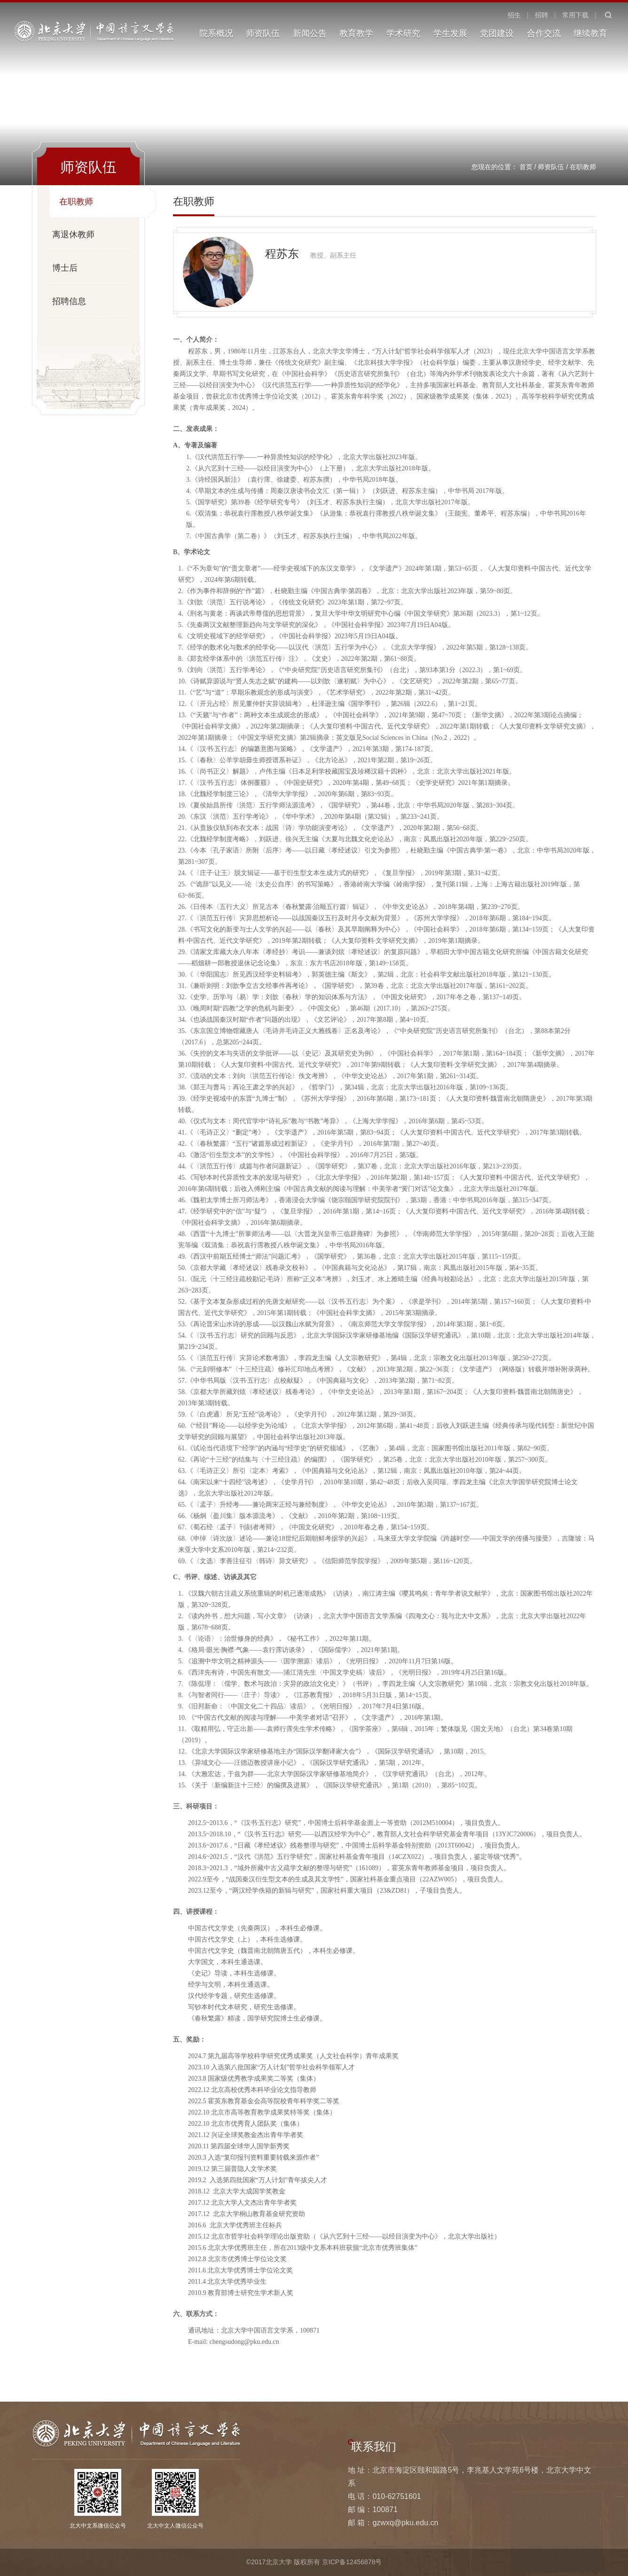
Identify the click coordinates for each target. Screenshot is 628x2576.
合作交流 (544, 33)
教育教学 (356, 33)
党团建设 (497, 33)
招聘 (541, 15)
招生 (514, 15)
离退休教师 (73, 234)
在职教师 (583, 167)
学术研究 (403, 33)
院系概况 (216, 33)
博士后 (65, 268)
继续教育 (590, 33)
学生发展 (450, 33)
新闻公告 (310, 33)
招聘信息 (69, 301)
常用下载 (575, 15)
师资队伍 (263, 33)
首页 (526, 167)
